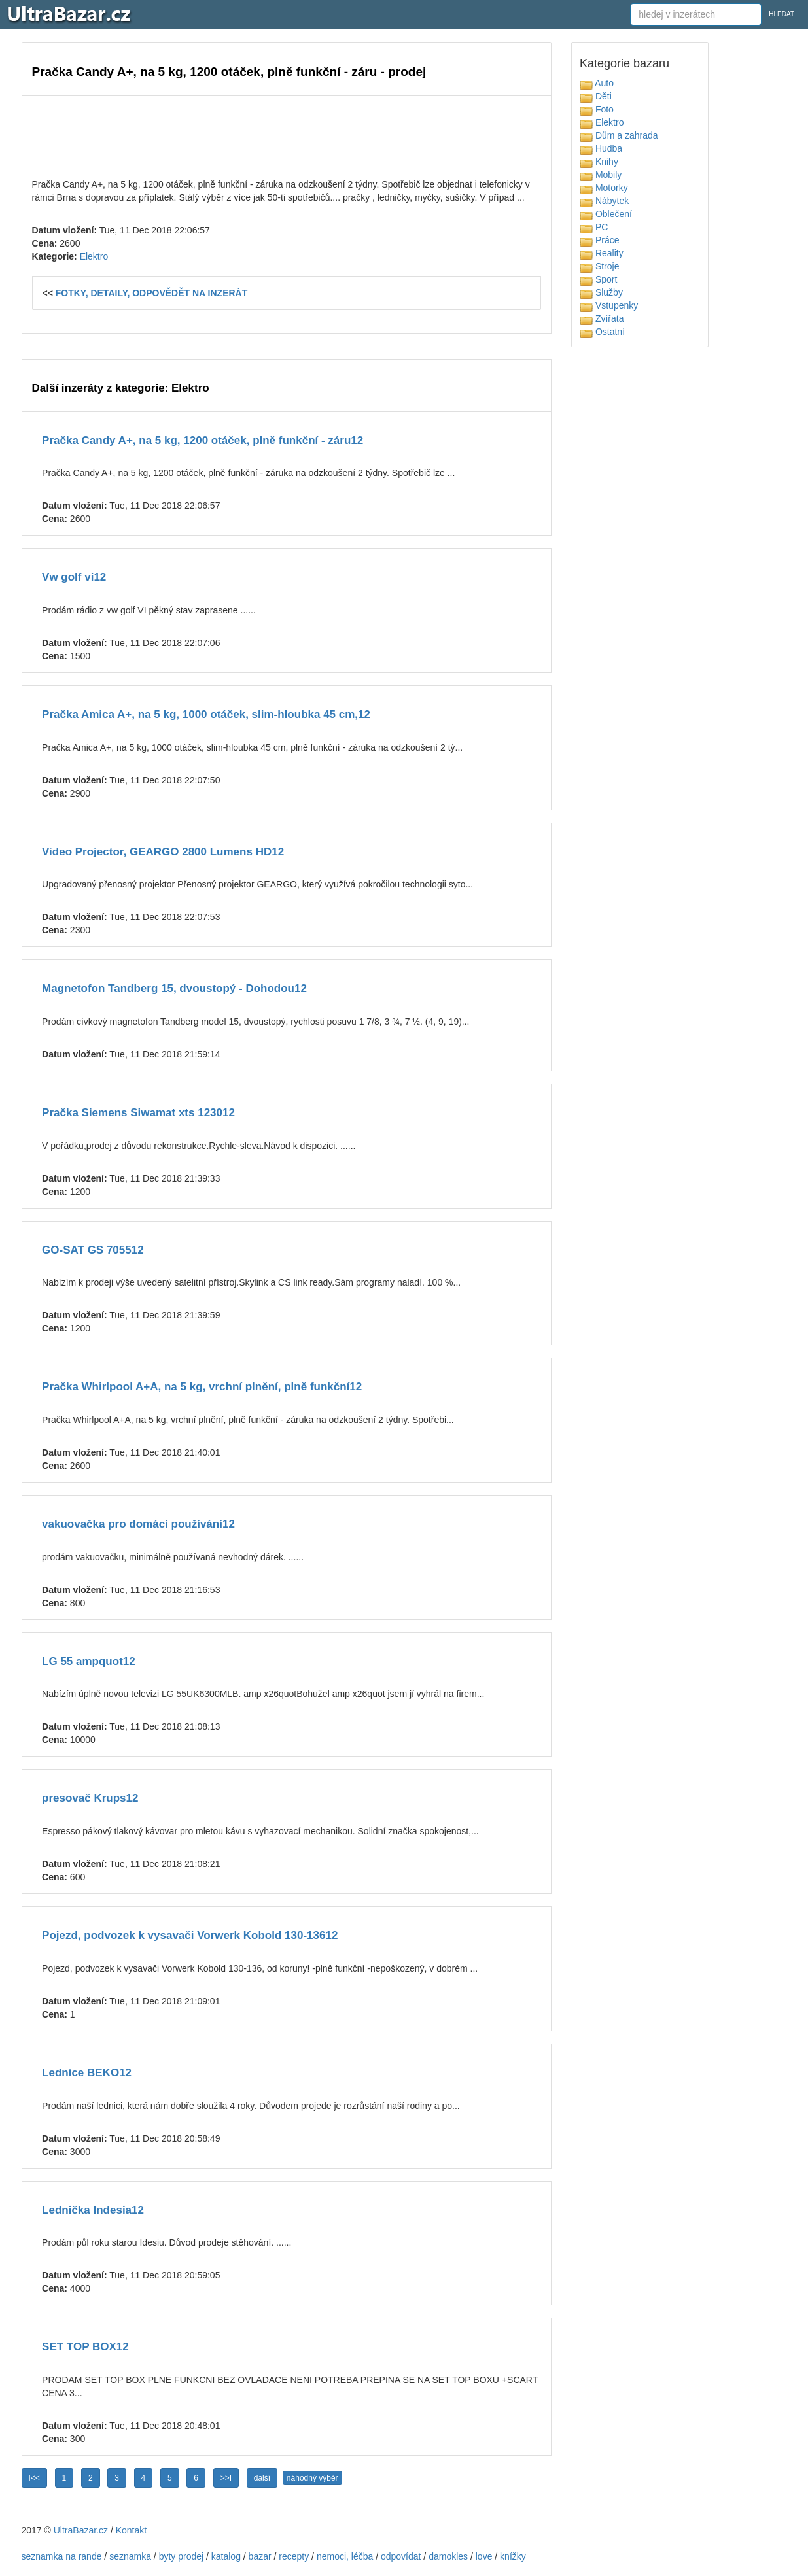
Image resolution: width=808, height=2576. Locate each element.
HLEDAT (781, 14)
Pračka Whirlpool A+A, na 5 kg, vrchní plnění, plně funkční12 (202, 1387)
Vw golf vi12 (74, 577)
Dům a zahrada (619, 135)
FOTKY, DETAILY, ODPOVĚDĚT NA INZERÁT (152, 293)
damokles (448, 2556)
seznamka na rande (62, 2556)
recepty (294, 2556)
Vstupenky (609, 305)
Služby (601, 292)
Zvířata (602, 318)
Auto (597, 83)
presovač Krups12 (90, 1798)
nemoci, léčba (345, 2556)
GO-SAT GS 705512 (93, 1250)
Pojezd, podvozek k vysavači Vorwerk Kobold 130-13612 (190, 1935)
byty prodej (181, 2556)
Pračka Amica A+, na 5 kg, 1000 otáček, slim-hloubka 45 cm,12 (206, 714)
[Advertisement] (286, 135)
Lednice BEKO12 (87, 2073)
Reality (602, 253)
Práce (599, 240)
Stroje (599, 266)
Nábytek (604, 201)
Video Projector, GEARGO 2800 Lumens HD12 (163, 852)
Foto (597, 109)
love (484, 2556)
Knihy (599, 161)
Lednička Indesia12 (93, 2210)
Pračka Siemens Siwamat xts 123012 (138, 1113)
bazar (260, 2556)
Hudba (601, 148)
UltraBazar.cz (81, 2530)
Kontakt (131, 2530)
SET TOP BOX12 (85, 2347)
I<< (34, 2477)
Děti (596, 96)
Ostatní (602, 331)
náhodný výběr (312, 2477)
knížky (513, 2556)
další (262, 2477)
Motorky (604, 187)
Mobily (601, 174)
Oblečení (606, 214)
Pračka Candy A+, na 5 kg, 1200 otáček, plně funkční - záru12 (202, 440)
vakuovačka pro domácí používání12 (138, 1524)
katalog (226, 2556)
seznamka (130, 2556)
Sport (598, 279)
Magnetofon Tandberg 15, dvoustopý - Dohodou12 (174, 988)
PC (594, 227)
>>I (226, 2477)
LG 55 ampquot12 (88, 1661)
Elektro (94, 256)
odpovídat (401, 2556)
